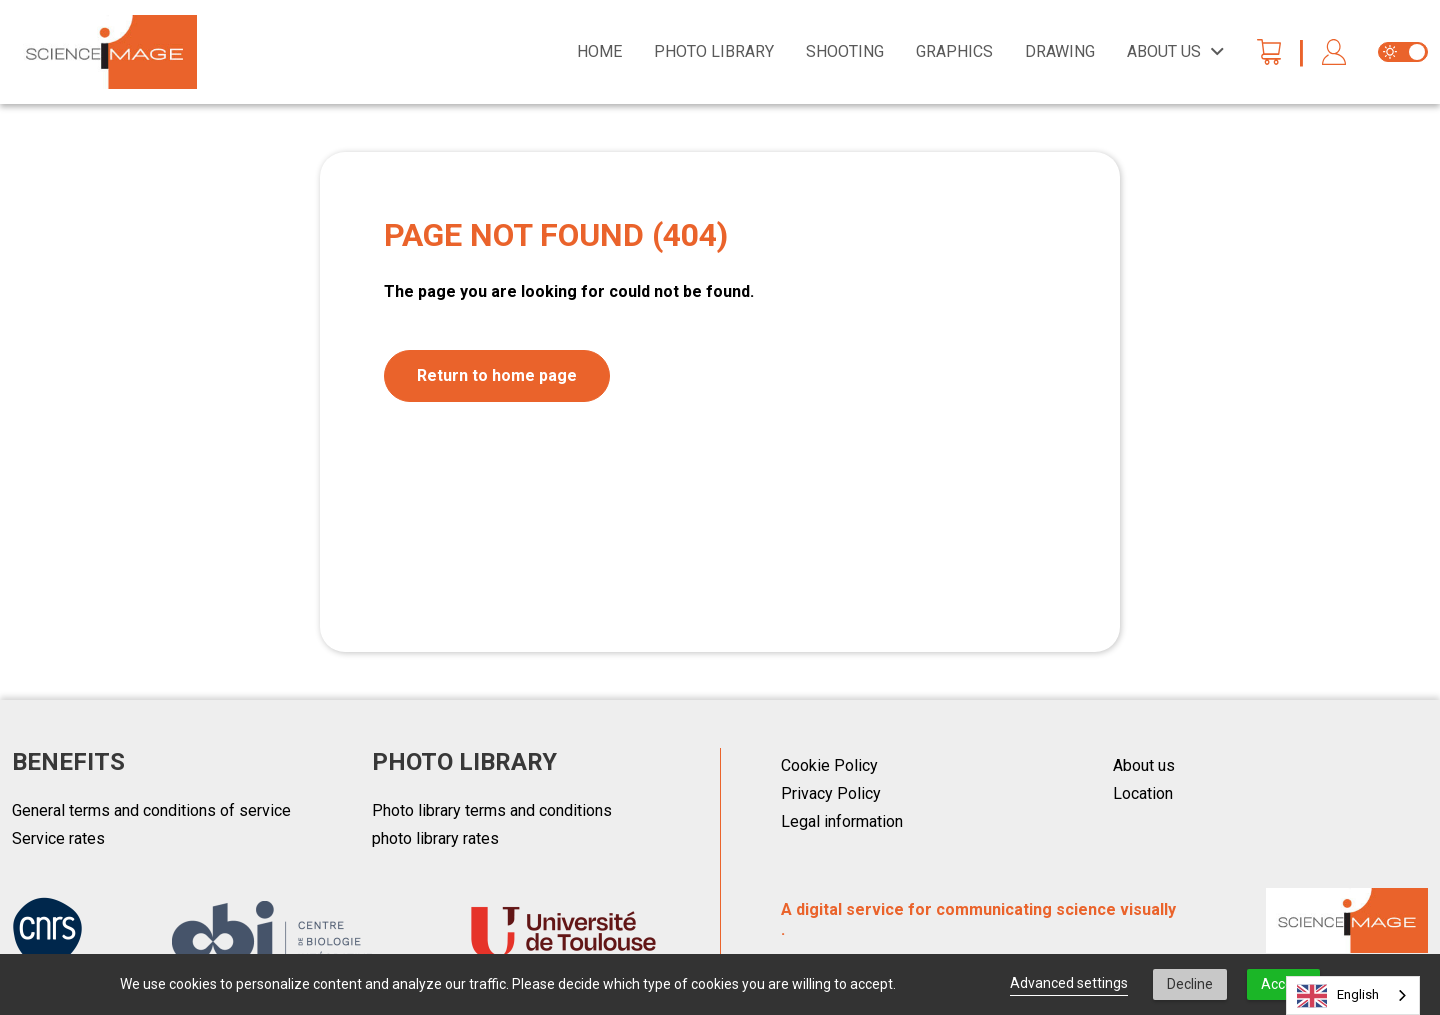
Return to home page (497, 375)
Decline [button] (1190, 984)
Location (1143, 793)
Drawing (1060, 51)
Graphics (954, 51)
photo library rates (435, 838)
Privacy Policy (831, 793)
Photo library (714, 51)
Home (599, 51)
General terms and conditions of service (151, 810)
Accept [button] (1283, 984)
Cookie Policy (829, 765)
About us (1144, 765)
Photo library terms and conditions (492, 810)
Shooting (845, 51)
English (1338, 996)
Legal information (842, 821)
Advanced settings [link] (1069, 983)
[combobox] (1353, 995)
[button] (1334, 52)
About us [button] (1164, 51)
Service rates (58, 838)
